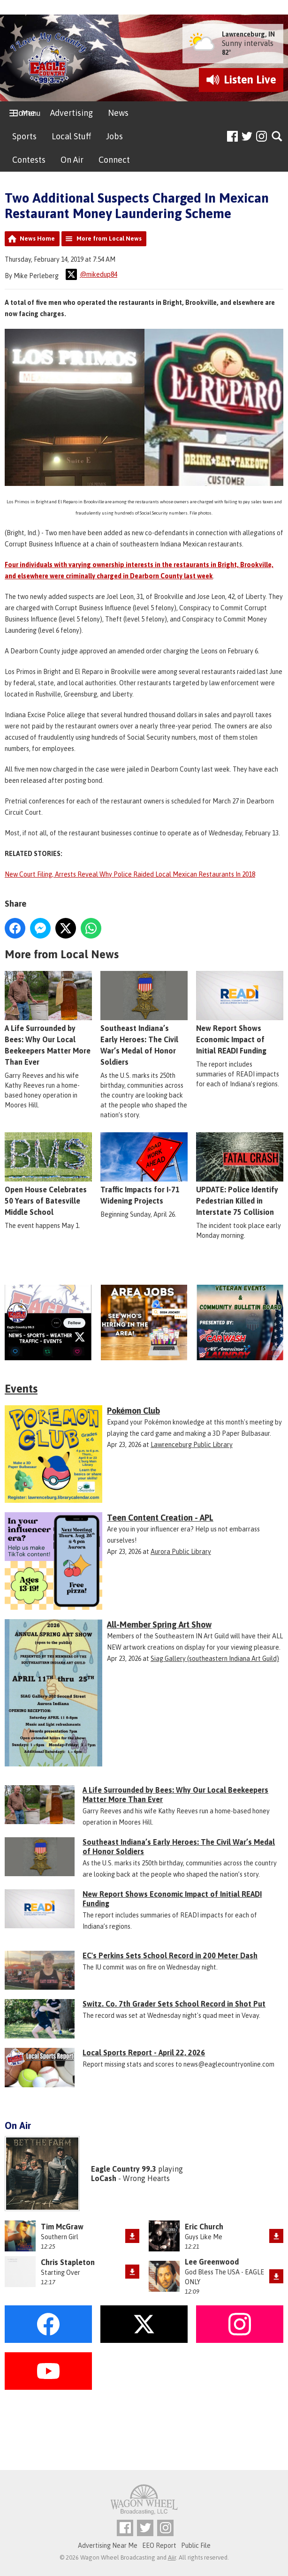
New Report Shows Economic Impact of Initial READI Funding (239, 1013)
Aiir (172, 2557)
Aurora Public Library (181, 1551)
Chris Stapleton (68, 2262)
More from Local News (109, 238)
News (118, 113)
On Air (72, 160)
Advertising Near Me (107, 2545)
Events (21, 1388)
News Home (37, 238)
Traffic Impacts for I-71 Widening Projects (144, 1168)
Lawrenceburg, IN (248, 34)
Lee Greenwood (212, 2262)
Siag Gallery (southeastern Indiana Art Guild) (215, 1658)
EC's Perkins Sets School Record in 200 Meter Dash (170, 1955)
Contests (28, 160)
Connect (114, 160)
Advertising (71, 113)
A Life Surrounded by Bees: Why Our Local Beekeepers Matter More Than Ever (48, 1018)
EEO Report (159, 2545)
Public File (196, 2545)
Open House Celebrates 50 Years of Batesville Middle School (48, 1174)
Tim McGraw (62, 2226)
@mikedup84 (91, 274)
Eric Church (204, 2226)
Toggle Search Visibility (277, 137)
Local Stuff (71, 136)
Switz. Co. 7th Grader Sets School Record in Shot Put (174, 2004)
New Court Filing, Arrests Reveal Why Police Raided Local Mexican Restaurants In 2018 (130, 874)
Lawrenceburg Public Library (192, 1444)
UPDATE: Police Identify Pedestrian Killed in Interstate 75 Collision (239, 1174)
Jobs (114, 136)
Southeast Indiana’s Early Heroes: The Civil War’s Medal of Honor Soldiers (144, 1018)
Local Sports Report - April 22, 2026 (144, 2052)
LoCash (103, 2178)
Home (23, 113)
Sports (24, 136)
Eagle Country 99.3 (123, 2169)
